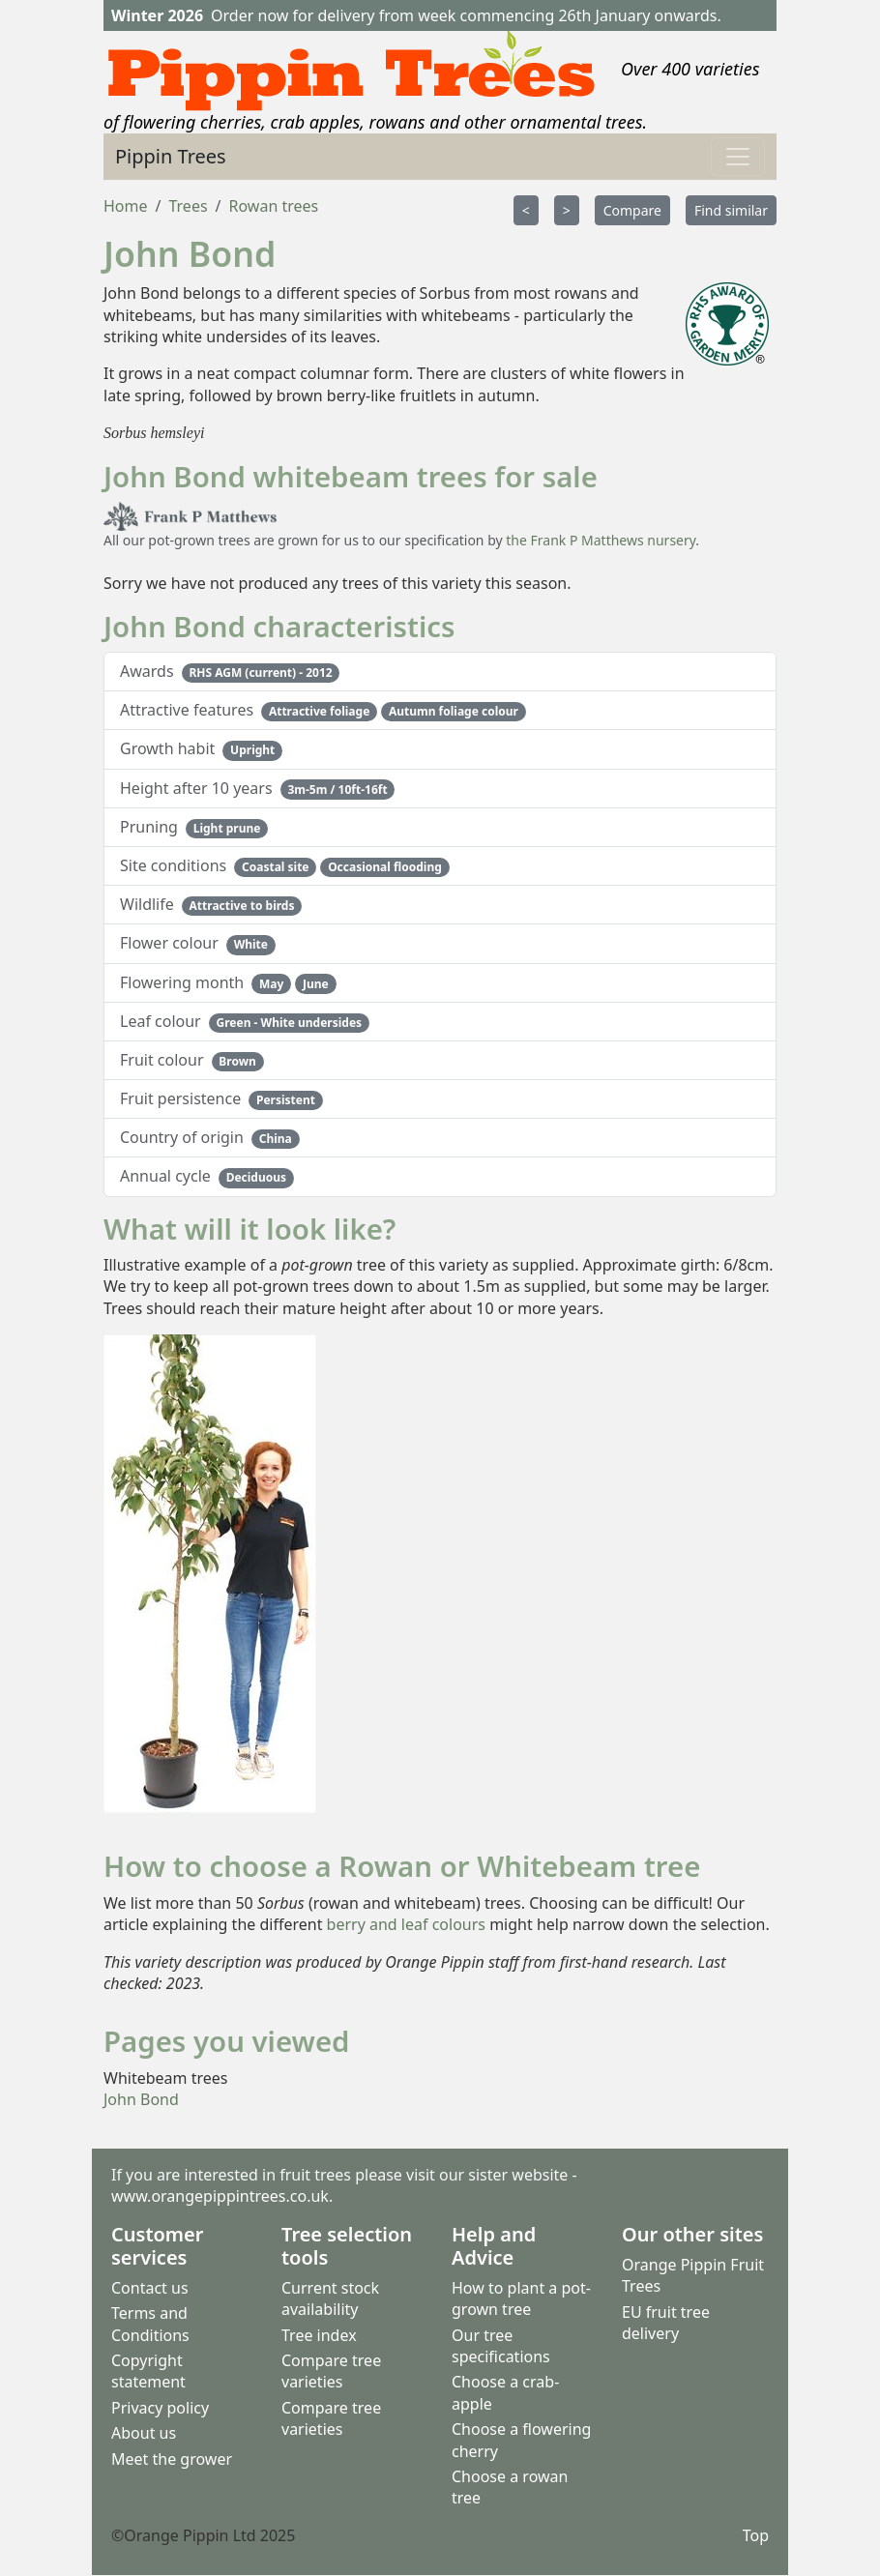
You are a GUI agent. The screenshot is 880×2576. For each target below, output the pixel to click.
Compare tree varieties (331, 2371)
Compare (632, 210)
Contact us (150, 2287)
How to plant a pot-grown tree (521, 2298)
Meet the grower (171, 2459)
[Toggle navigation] (738, 156)
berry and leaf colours (406, 1924)
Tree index (319, 2335)
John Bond (141, 2099)
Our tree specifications (501, 2346)
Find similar (731, 210)
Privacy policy (160, 2407)
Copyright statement (148, 2371)
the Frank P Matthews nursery (600, 540)
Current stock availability (330, 2298)
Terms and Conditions (150, 2324)
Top (756, 2535)
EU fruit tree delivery (666, 2322)
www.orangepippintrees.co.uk (220, 2197)
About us (143, 2433)
